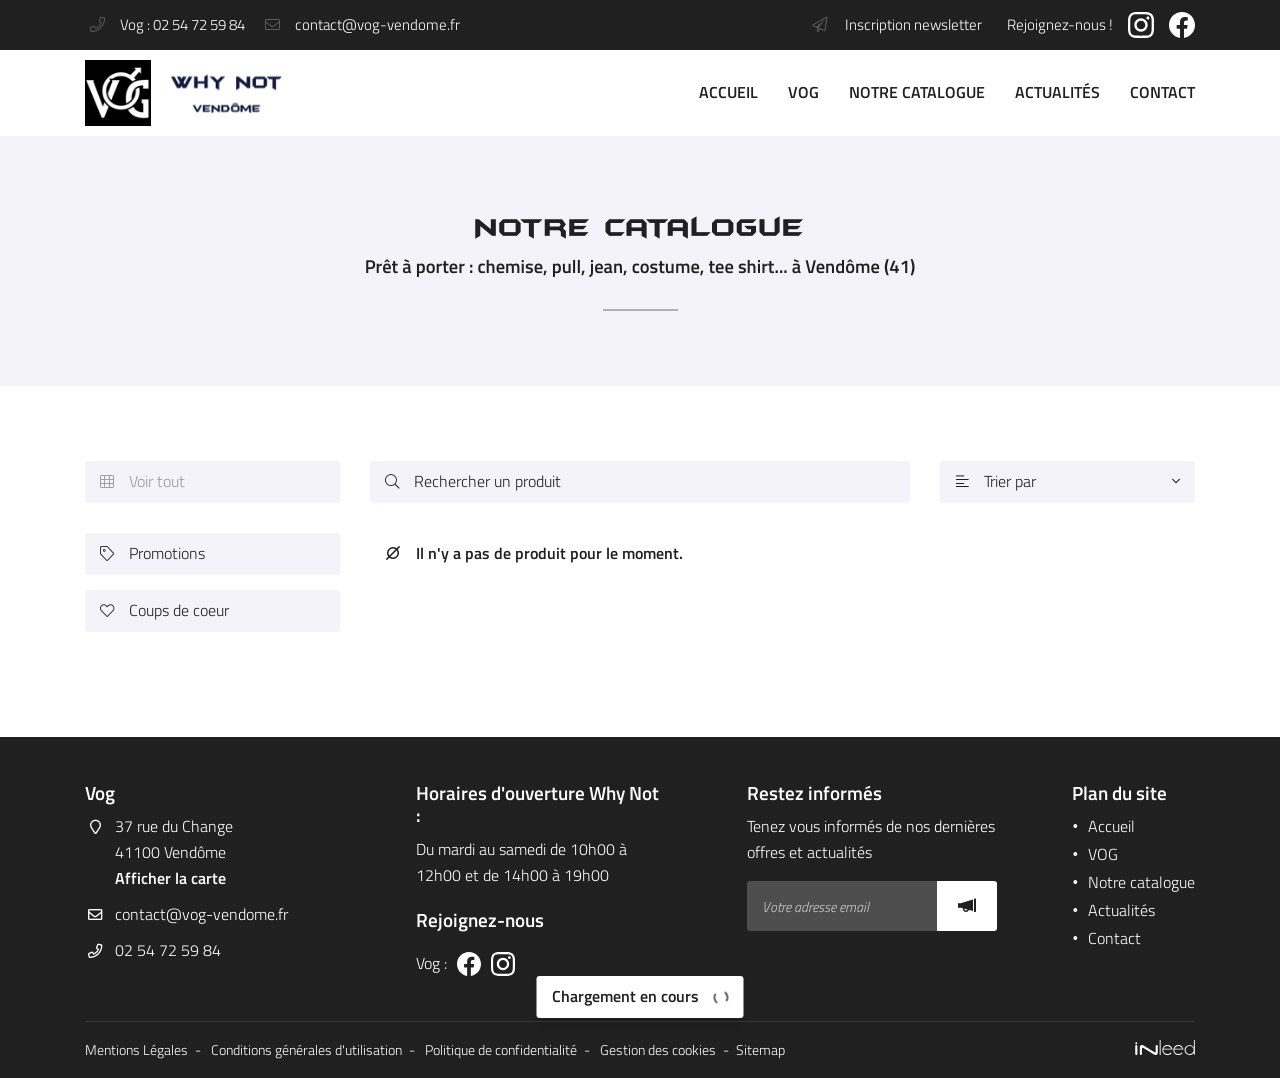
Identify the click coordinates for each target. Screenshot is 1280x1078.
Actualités (1057, 92)
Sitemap (760, 1050)
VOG (803, 92)
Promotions (152, 553)
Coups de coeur (164, 610)
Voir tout (142, 481)
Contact (1162, 92)
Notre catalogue (917, 92)
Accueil (728, 92)
